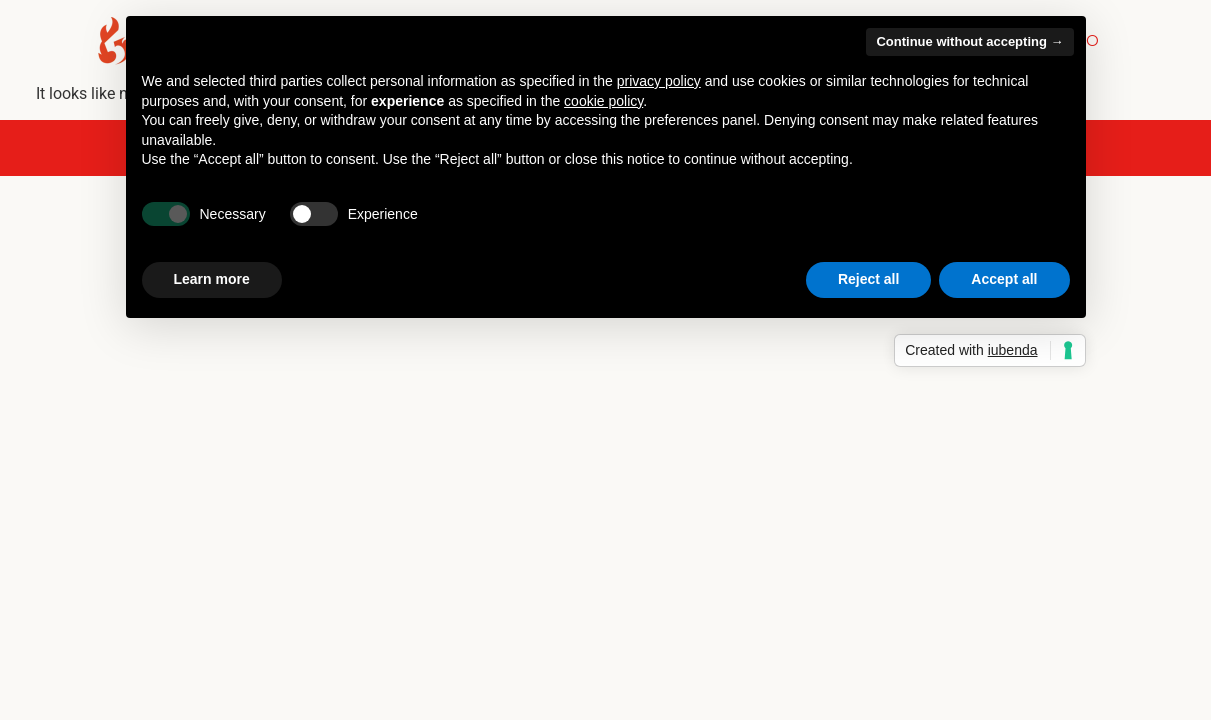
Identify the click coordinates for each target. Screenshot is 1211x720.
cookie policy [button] (603, 101)
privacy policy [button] (659, 81)
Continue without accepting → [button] (969, 41)
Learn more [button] (212, 279)
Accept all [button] (1004, 279)
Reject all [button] (868, 279)
